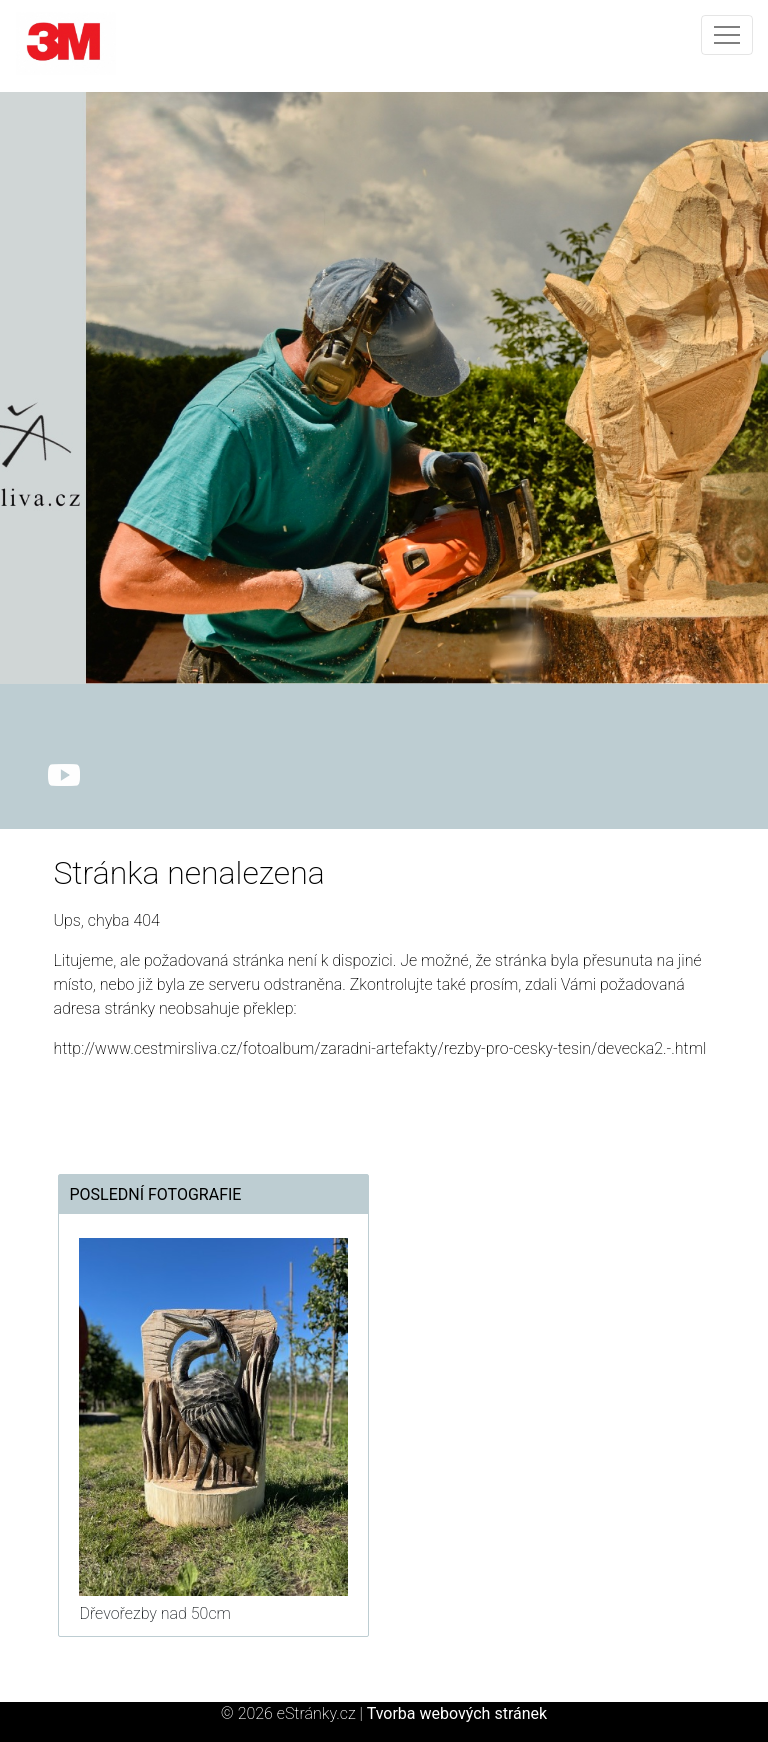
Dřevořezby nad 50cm (154, 1613)
